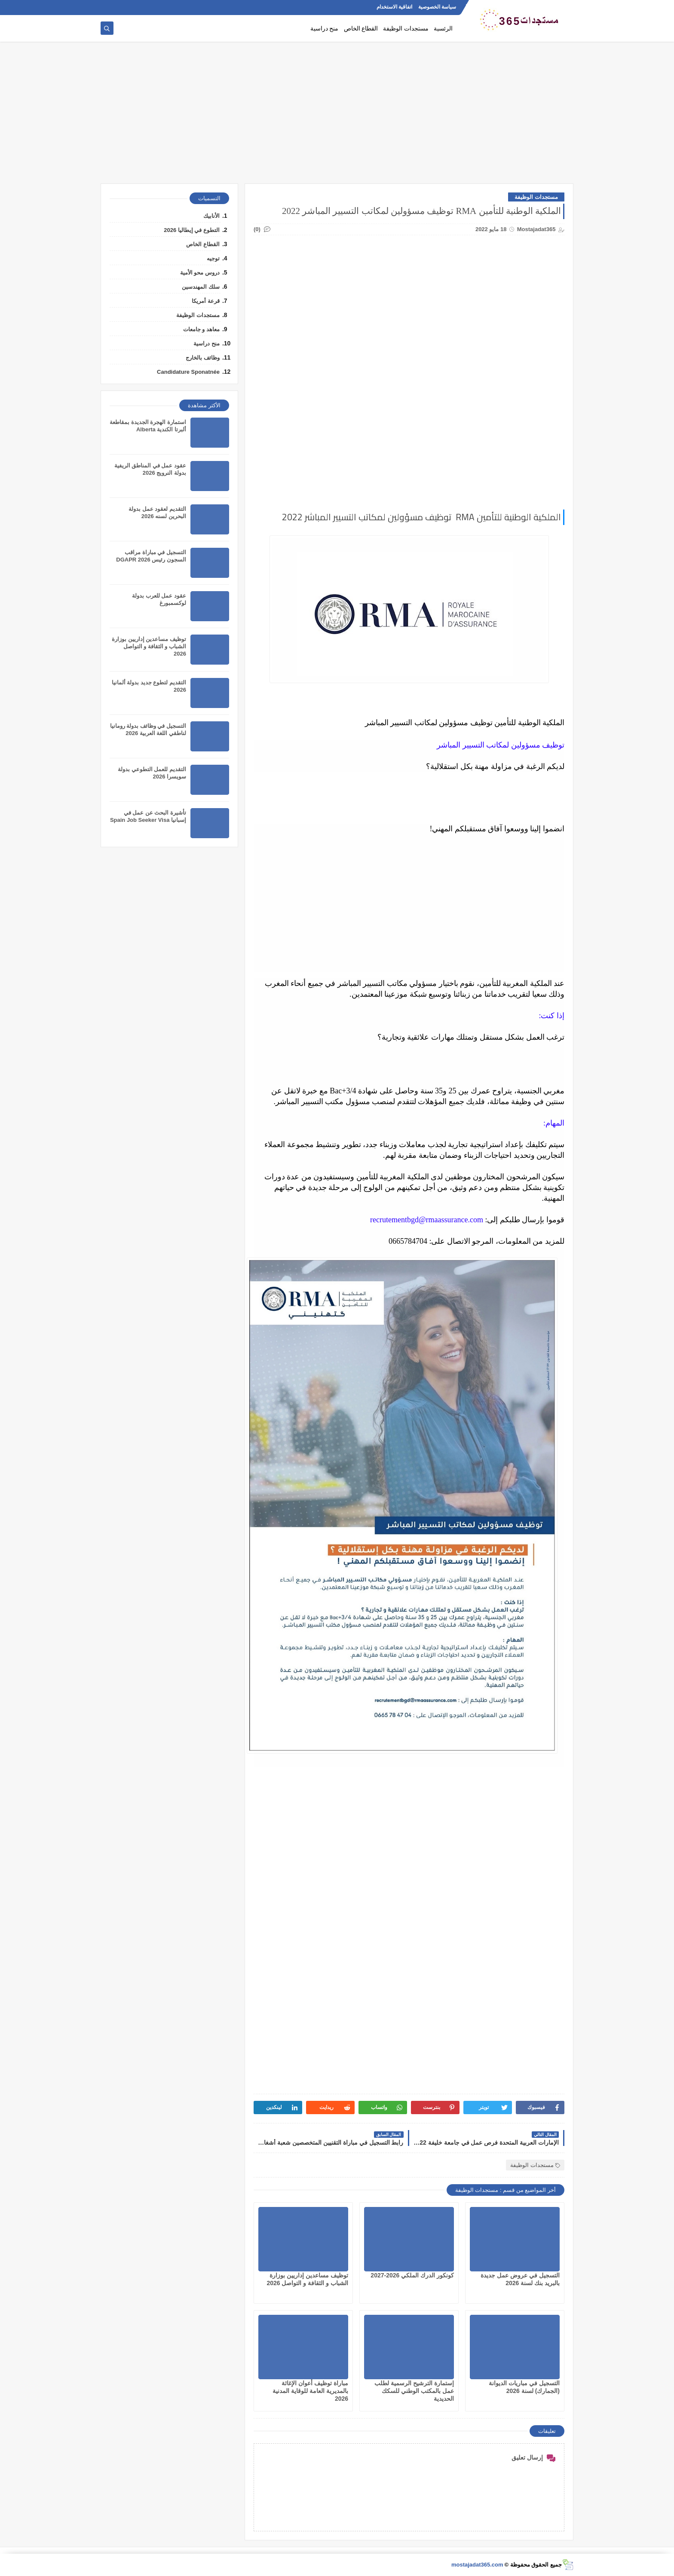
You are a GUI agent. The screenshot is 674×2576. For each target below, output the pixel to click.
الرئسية (443, 28)
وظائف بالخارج (203, 357)
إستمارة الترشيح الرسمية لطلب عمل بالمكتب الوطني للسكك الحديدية (414, 2391)
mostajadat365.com (477, 2564)
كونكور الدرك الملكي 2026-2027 (412, 2275)
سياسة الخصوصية (437, 7)
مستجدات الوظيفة (406, 28)
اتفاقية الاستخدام (394, 7)
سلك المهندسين (201, 287)
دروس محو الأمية (200, 272)
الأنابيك (211, 216)
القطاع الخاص (361, 28)
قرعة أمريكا (206, 301)
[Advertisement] (337, 117)
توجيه (213, 258)
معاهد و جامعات (201, 329)
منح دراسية (324, 28)
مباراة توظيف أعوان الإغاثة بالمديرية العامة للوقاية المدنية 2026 (310, 2391)
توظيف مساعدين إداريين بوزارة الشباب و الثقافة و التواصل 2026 (149, 646)
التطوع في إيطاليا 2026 (192, 230)
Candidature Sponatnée (188, 372)
